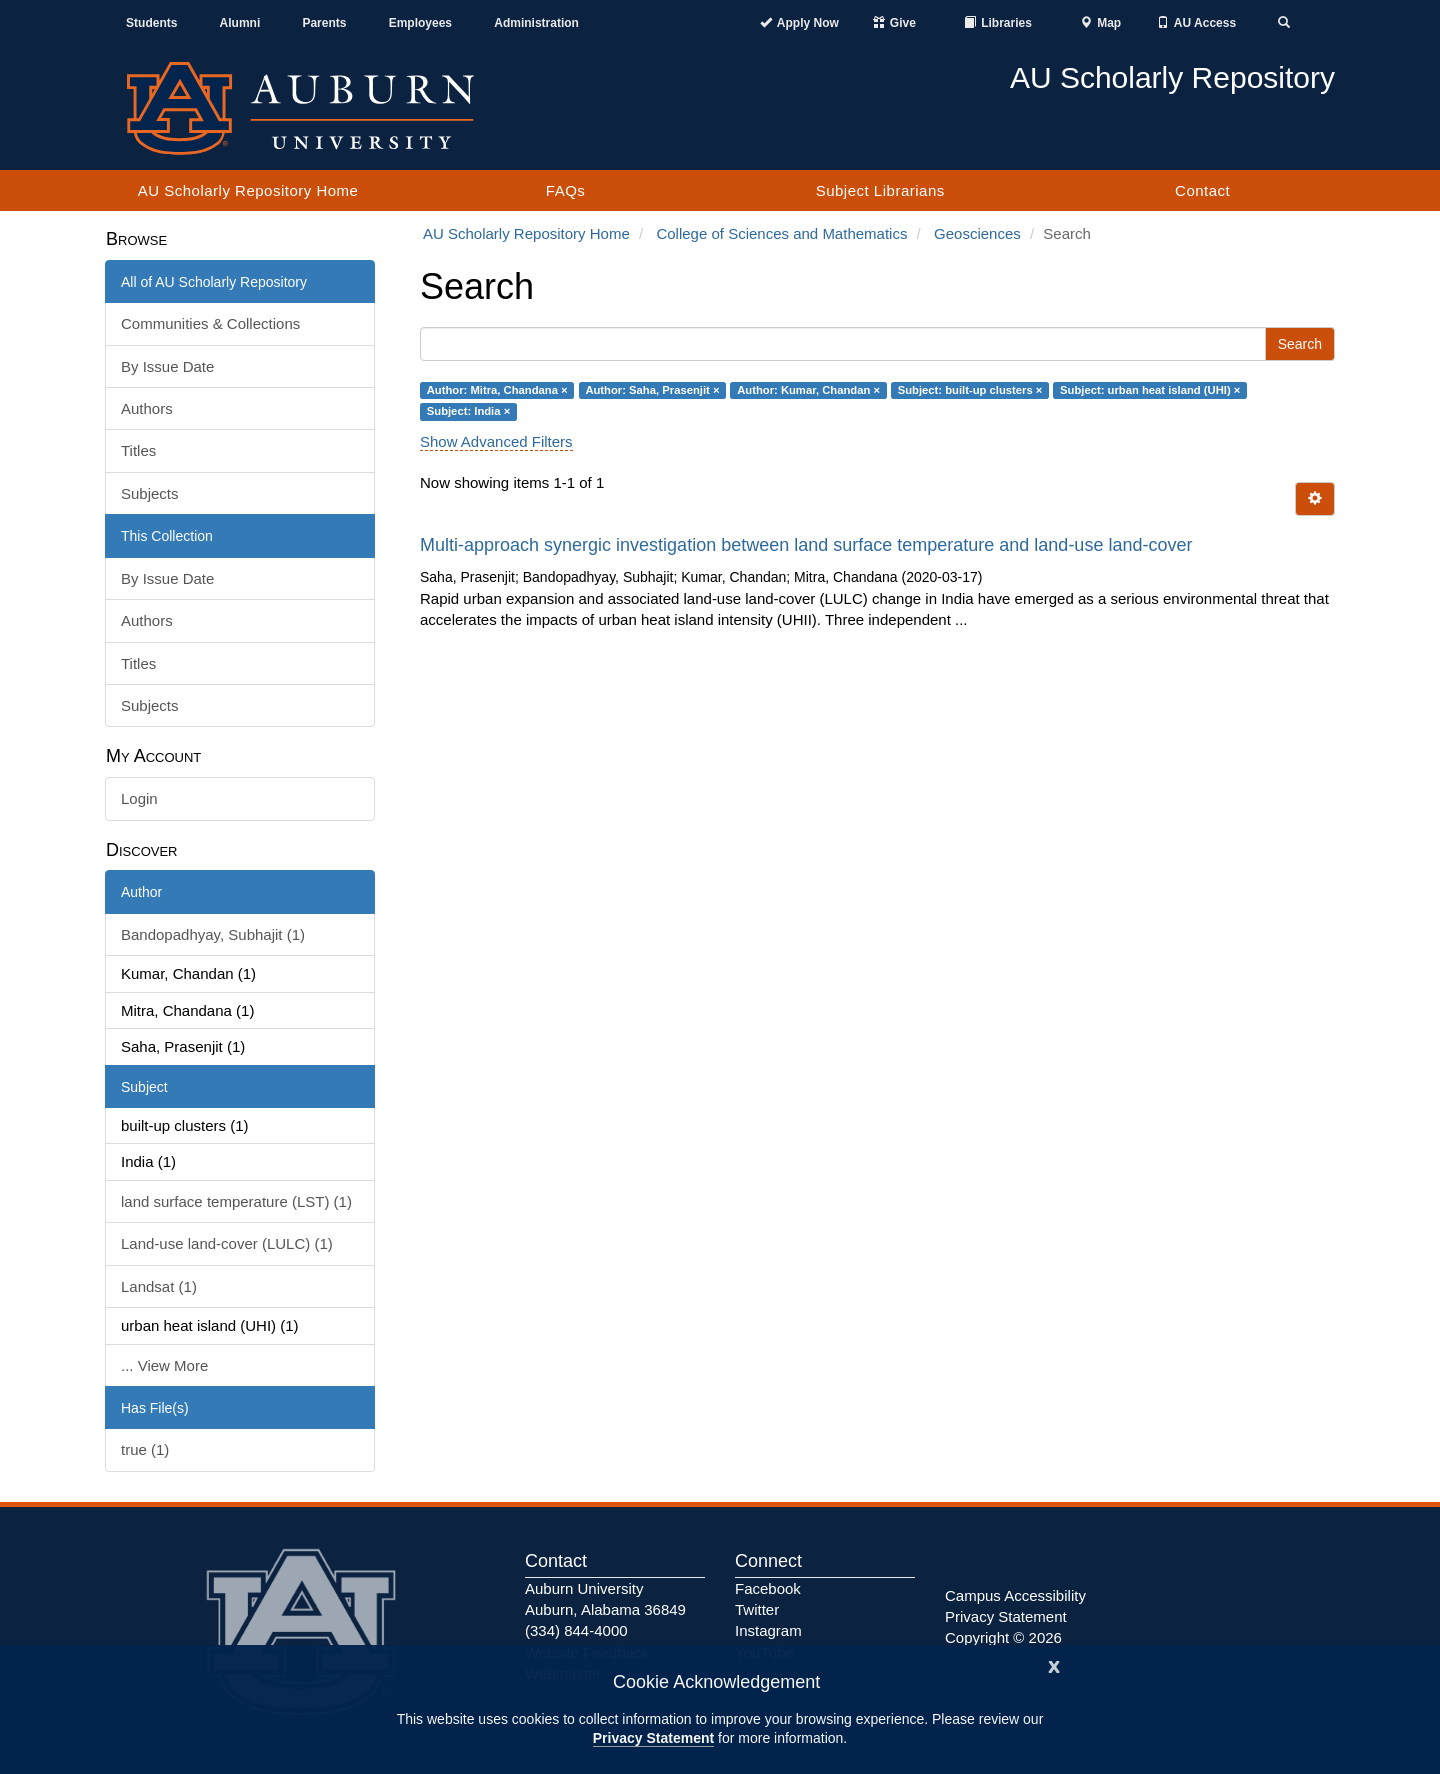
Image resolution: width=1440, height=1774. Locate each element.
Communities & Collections (210, 323)
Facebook (768, 1588)
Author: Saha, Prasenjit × (652, 390)
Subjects (150, 493)
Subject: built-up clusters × (970, 390)
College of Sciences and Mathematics (781, 233)
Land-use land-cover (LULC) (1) (227, 1243)
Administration (536, 23)
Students (151, 23)
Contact (1202, 190)
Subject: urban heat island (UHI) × (1150, 390)
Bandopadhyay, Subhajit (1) (213, 934)
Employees (420, 23)
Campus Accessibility (1015, 1595)
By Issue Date (167, 366)
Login (139, 798)
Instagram (768, 1630)
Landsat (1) (159, 1286)
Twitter (757, 1609)
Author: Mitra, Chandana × (497, 390)
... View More (164, 1365)
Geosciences (977, 233)
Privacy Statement (653, 1738)
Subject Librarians (880, 190)
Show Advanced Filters (496, 441)
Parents (324, 23)
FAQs (566, 190)
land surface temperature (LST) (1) (236, 1201)
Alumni (240, 23)
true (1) (145, 1449)
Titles (138, 450)
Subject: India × (468, 411)
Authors (147, 408)
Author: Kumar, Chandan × (808, 390)
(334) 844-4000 (576, 1630)
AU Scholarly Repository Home (248, 190)
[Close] (1054, 1664)
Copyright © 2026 (1003, 1637)
